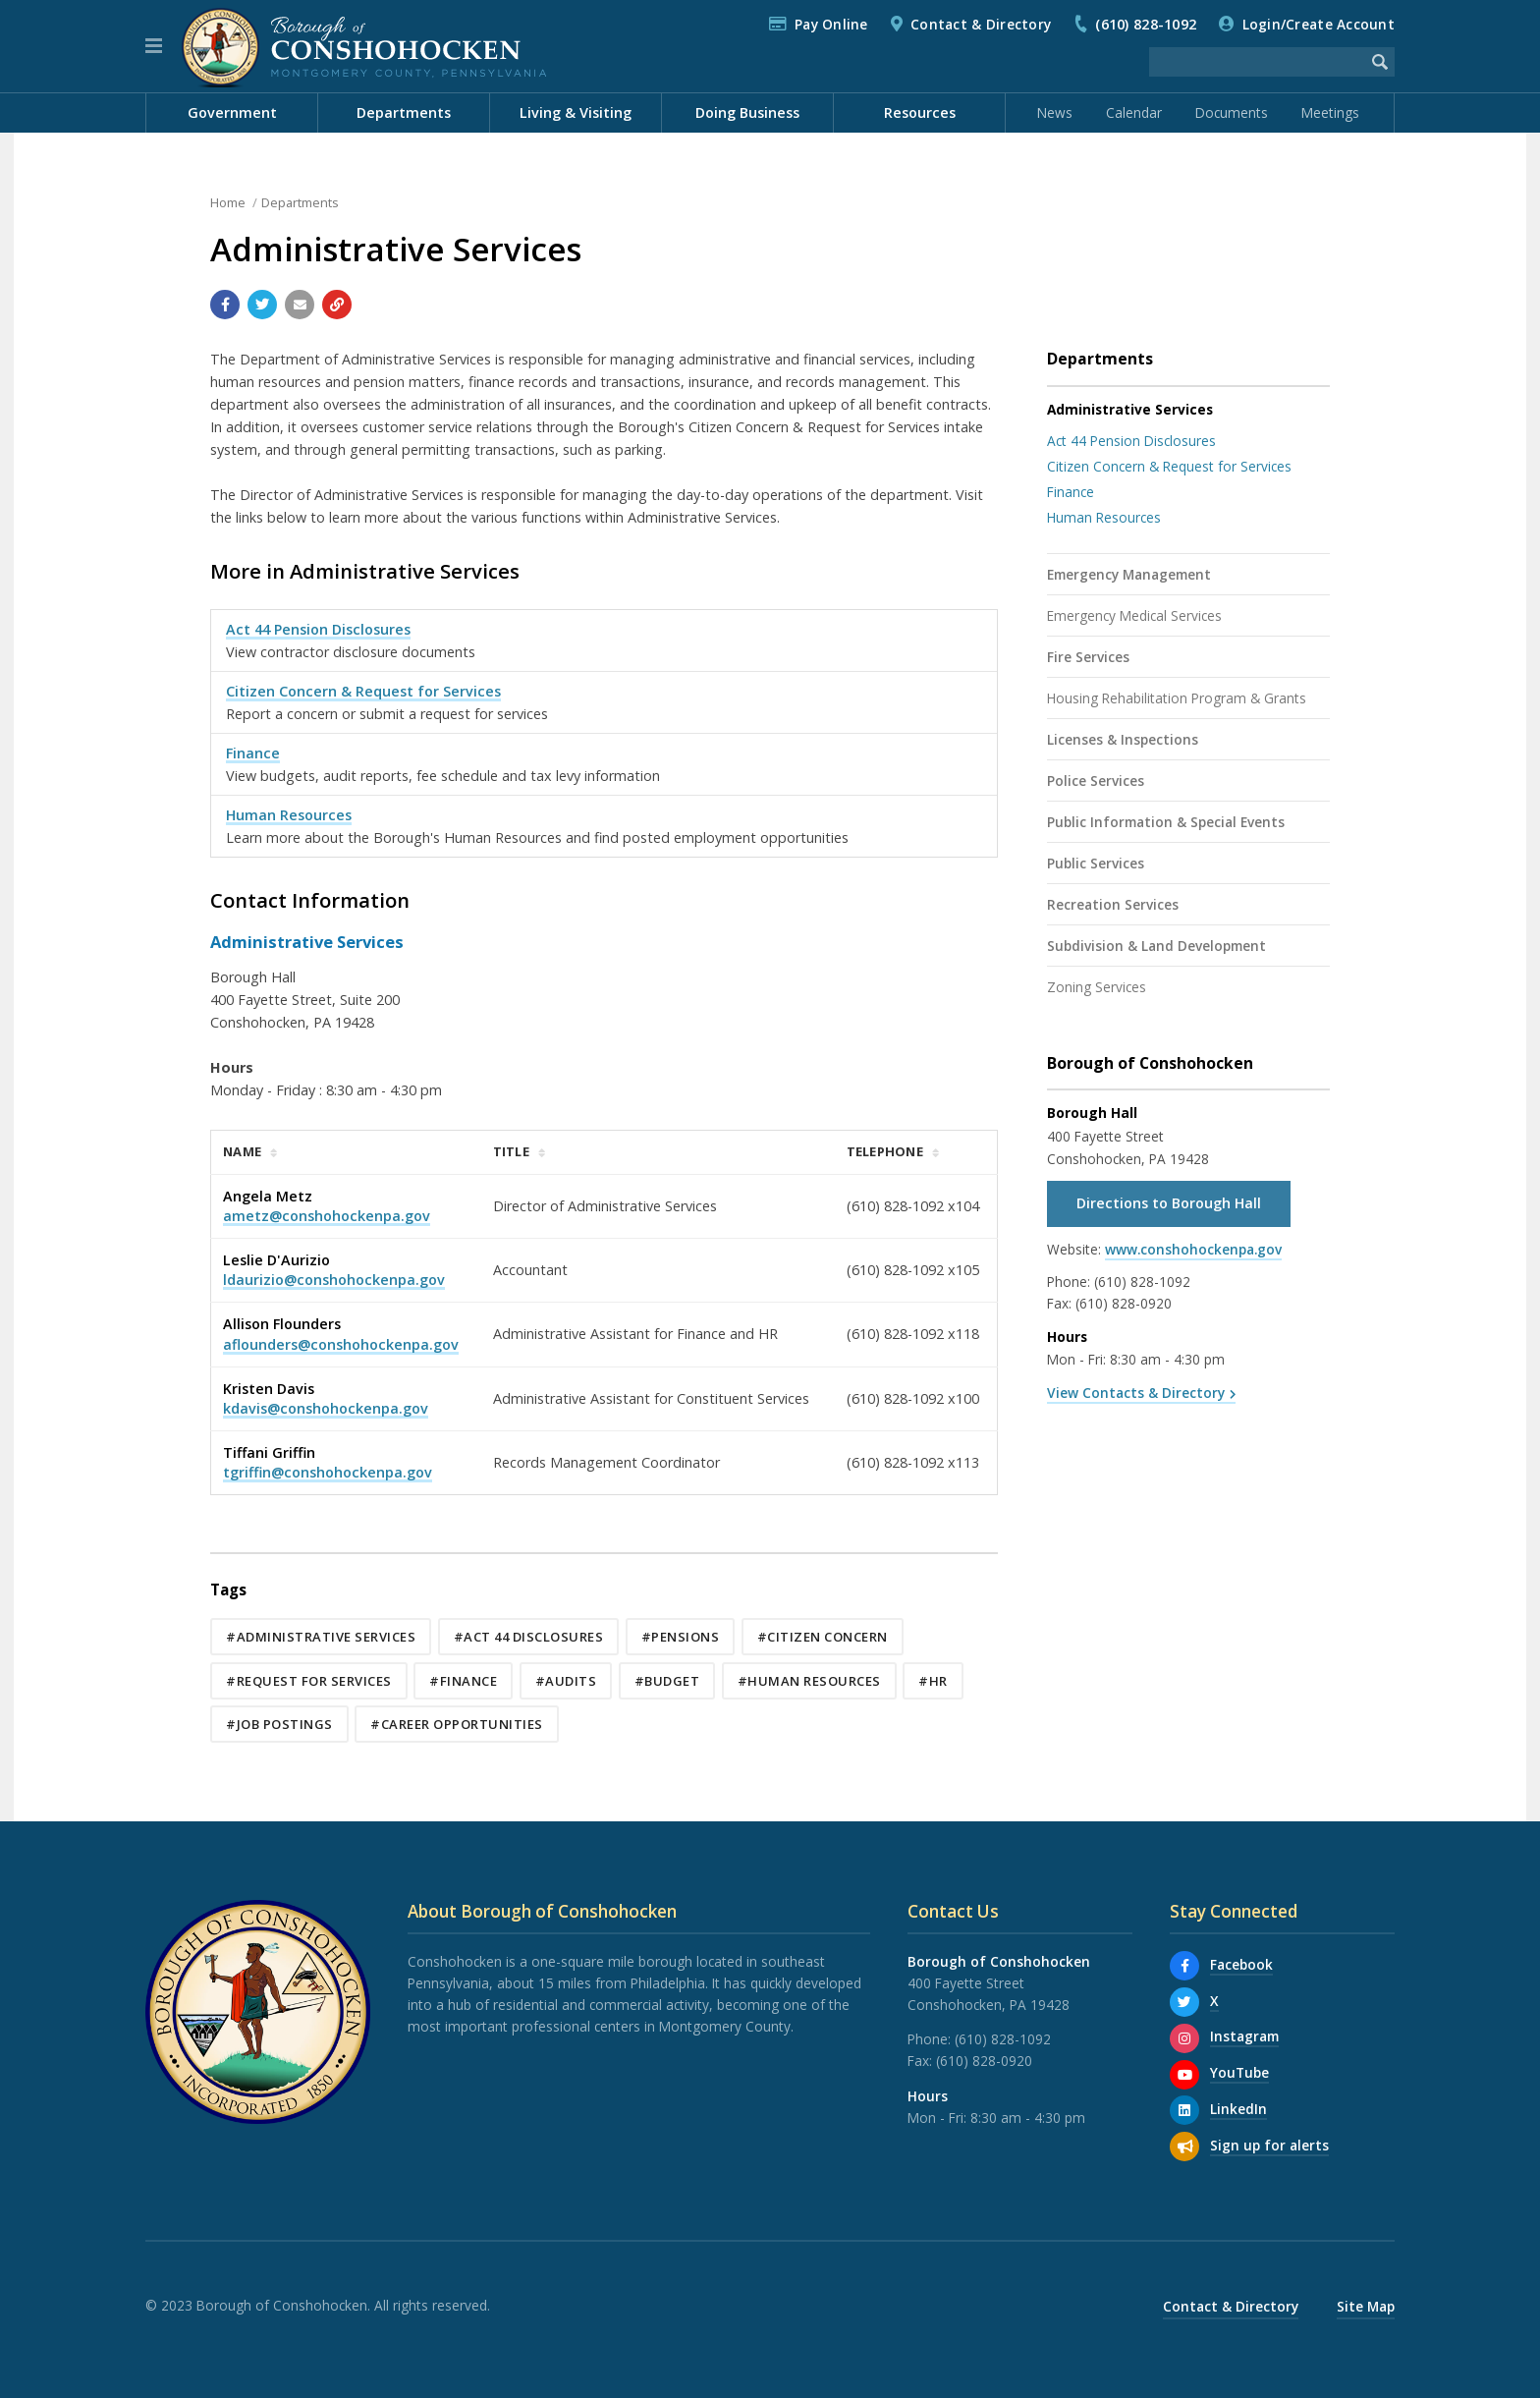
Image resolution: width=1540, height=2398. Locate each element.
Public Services (1095, 863)
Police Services (1095, 780)
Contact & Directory (980, 24)
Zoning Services (1096, 986)
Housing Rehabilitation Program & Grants (1176, 698)
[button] (153, 46)
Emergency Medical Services (1134, 615)
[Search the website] (1257, 62)
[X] (1184, 2002)
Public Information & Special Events (1166, 821)
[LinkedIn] (1184, 2110)
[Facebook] (1184, 1965)
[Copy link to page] (337, 304)
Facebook (1241, 1964)
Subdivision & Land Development (1156, 945)
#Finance (463, 1681)
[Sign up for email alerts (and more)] (1184, 2146)
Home (228, 202)
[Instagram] (1184, 2038)
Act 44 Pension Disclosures (318, 629)
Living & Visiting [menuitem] (576, 112)
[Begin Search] (1380, 62)
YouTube (1239, 2072)
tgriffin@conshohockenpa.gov (327, 1472)
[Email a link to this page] (299, 304)
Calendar (1134, 112)
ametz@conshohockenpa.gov (326, 1215)
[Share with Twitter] (262, 304)
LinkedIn (1238, 2108)
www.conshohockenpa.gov (1193, 1249)
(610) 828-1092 (1145, 24)
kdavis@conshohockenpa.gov (325, 1408)
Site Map (1366, 2306)
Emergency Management (1129, 574)
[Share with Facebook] (225, 304)
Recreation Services (1113, 904)
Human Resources (289, 815)
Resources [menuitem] (920, 112)
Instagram (1244, 2036)
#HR (933, 1681)
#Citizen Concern (822, 1636)
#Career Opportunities (456, 1724)
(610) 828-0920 (1123, 1303)
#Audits (566, 1681)
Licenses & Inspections (1122, 739)
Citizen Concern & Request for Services (363, 691)
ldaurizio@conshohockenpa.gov (334, 1279)
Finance (253, 753)
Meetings (1330, 112)
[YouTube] (1184, 2075)
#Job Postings (279, 1724)
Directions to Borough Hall (1168, 1203)
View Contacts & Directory (1136, 1392)
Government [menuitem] (232, 112)
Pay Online (831, 24)
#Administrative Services (320, 1636)
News (1054, 112)
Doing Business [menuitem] (747, 112)
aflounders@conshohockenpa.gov (341, 1344)
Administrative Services (1130, 409)
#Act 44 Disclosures (529, 1636)
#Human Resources (809, 1681)
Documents (1231, 112)
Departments (300, 202)
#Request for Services (309, 1681)
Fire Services (1088, 656)
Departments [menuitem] (404, 112)
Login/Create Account (1318, 24)
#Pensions (680, 1636)
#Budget (667, 1681)
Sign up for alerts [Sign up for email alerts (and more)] (1269, 2145)
